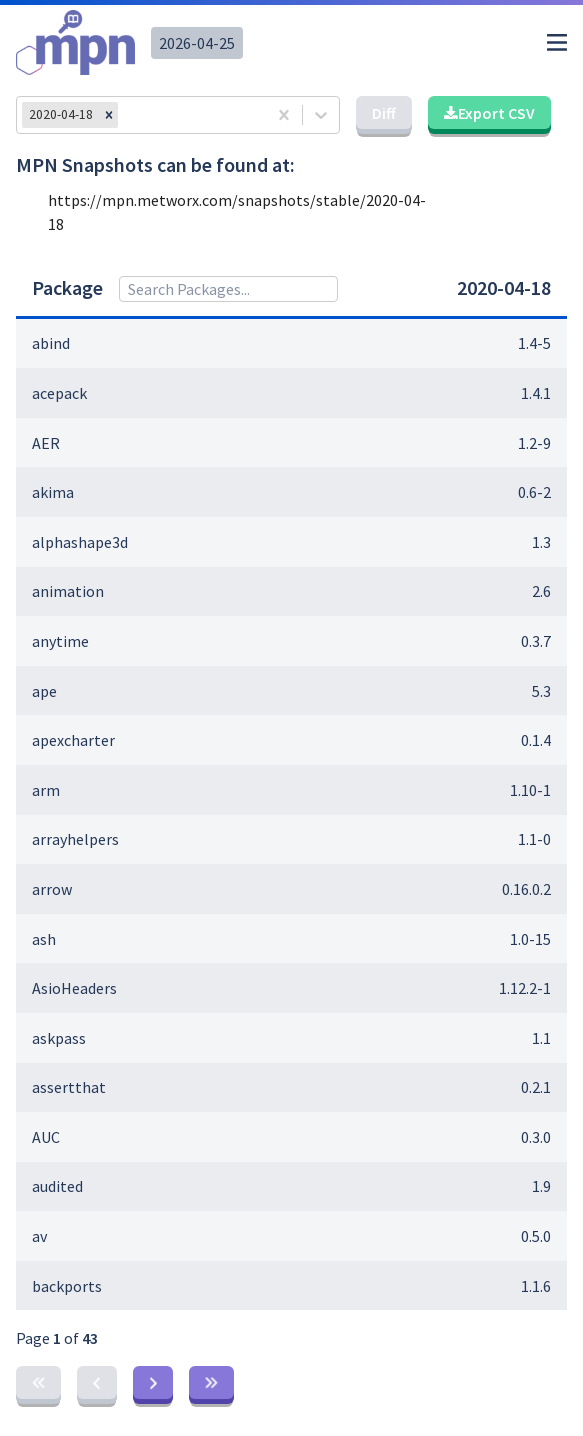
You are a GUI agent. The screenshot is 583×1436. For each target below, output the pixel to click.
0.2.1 (536, 1087)
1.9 (541, 1186)
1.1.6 (536, 1286)
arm (46, 790)
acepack (59, 393)
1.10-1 (530, 790)
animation (68, 591)
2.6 (541, 591)
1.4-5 (534, 343)
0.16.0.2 (526, 889)
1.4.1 (536, 393)
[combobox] (128, 115)
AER (46, 443)
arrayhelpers (75, 839)
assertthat (69, 1087)
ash (44, 939)
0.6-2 (534, 492)
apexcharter (73, 740)
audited (57, 1186)
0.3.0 (536, 1137)
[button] (109, 115)
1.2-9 (534, 443)
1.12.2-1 (525, 988)
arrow (52, 889)
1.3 (541, 542)
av (39, 1236)
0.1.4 (536, 740)
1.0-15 (530, 939)
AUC (46, 1137)
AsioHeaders (74, 988)
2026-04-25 (197, 43)
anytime (60, 641)
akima (53, 492)
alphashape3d (80, 542)
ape (44, 691)
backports (67, 1286)
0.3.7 (536, 641)
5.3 (541, 691)
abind (51, 343)
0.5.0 (536, 1236)
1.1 (541, 1038)
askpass (59, 1038)
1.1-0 (534, 839)
